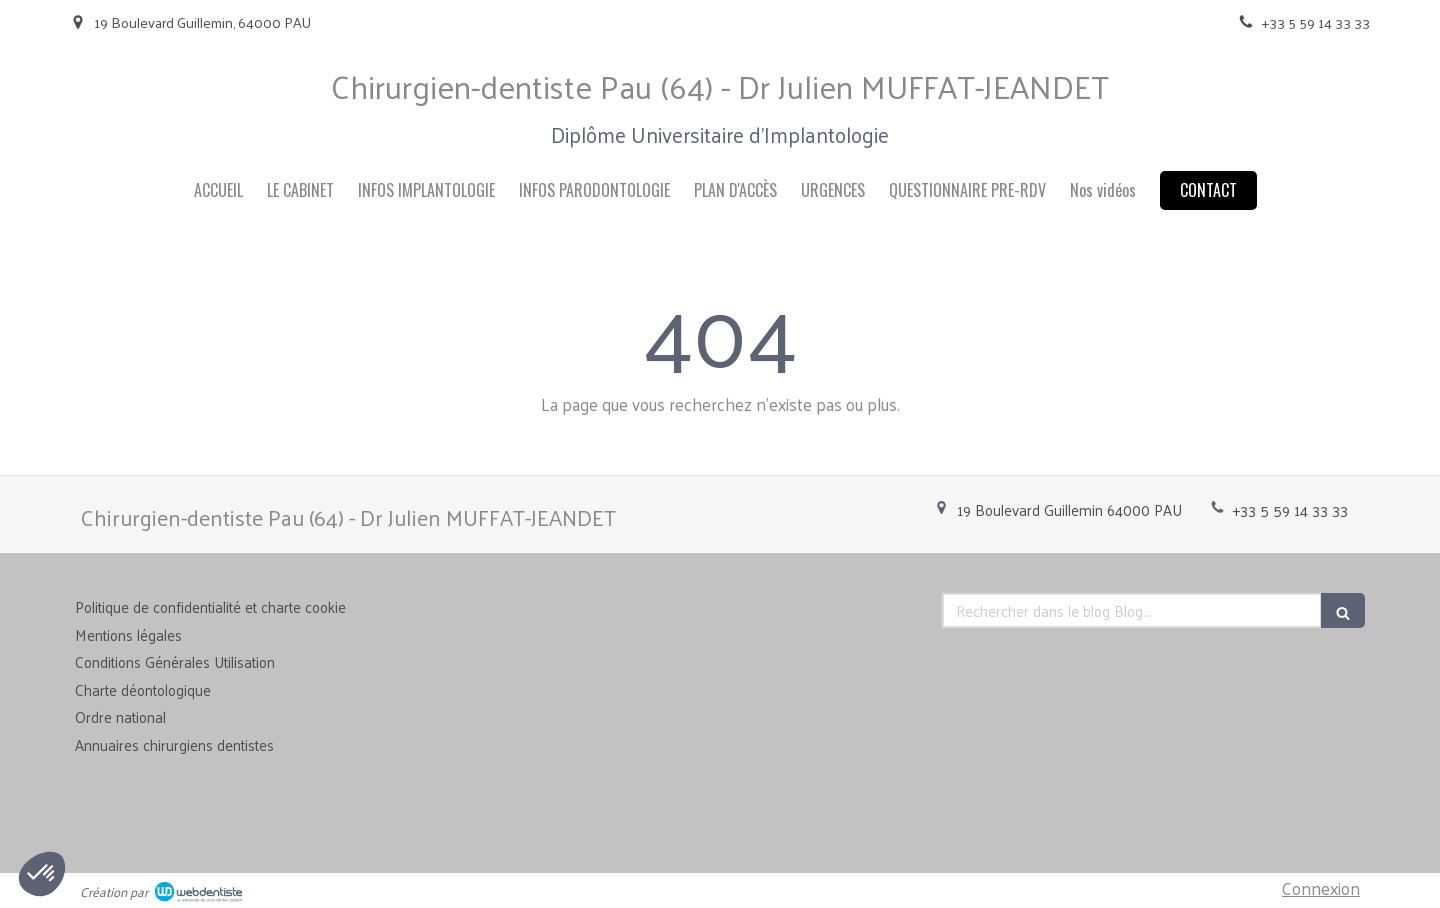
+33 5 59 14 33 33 (1290, 509)
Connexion (1321, 888)
